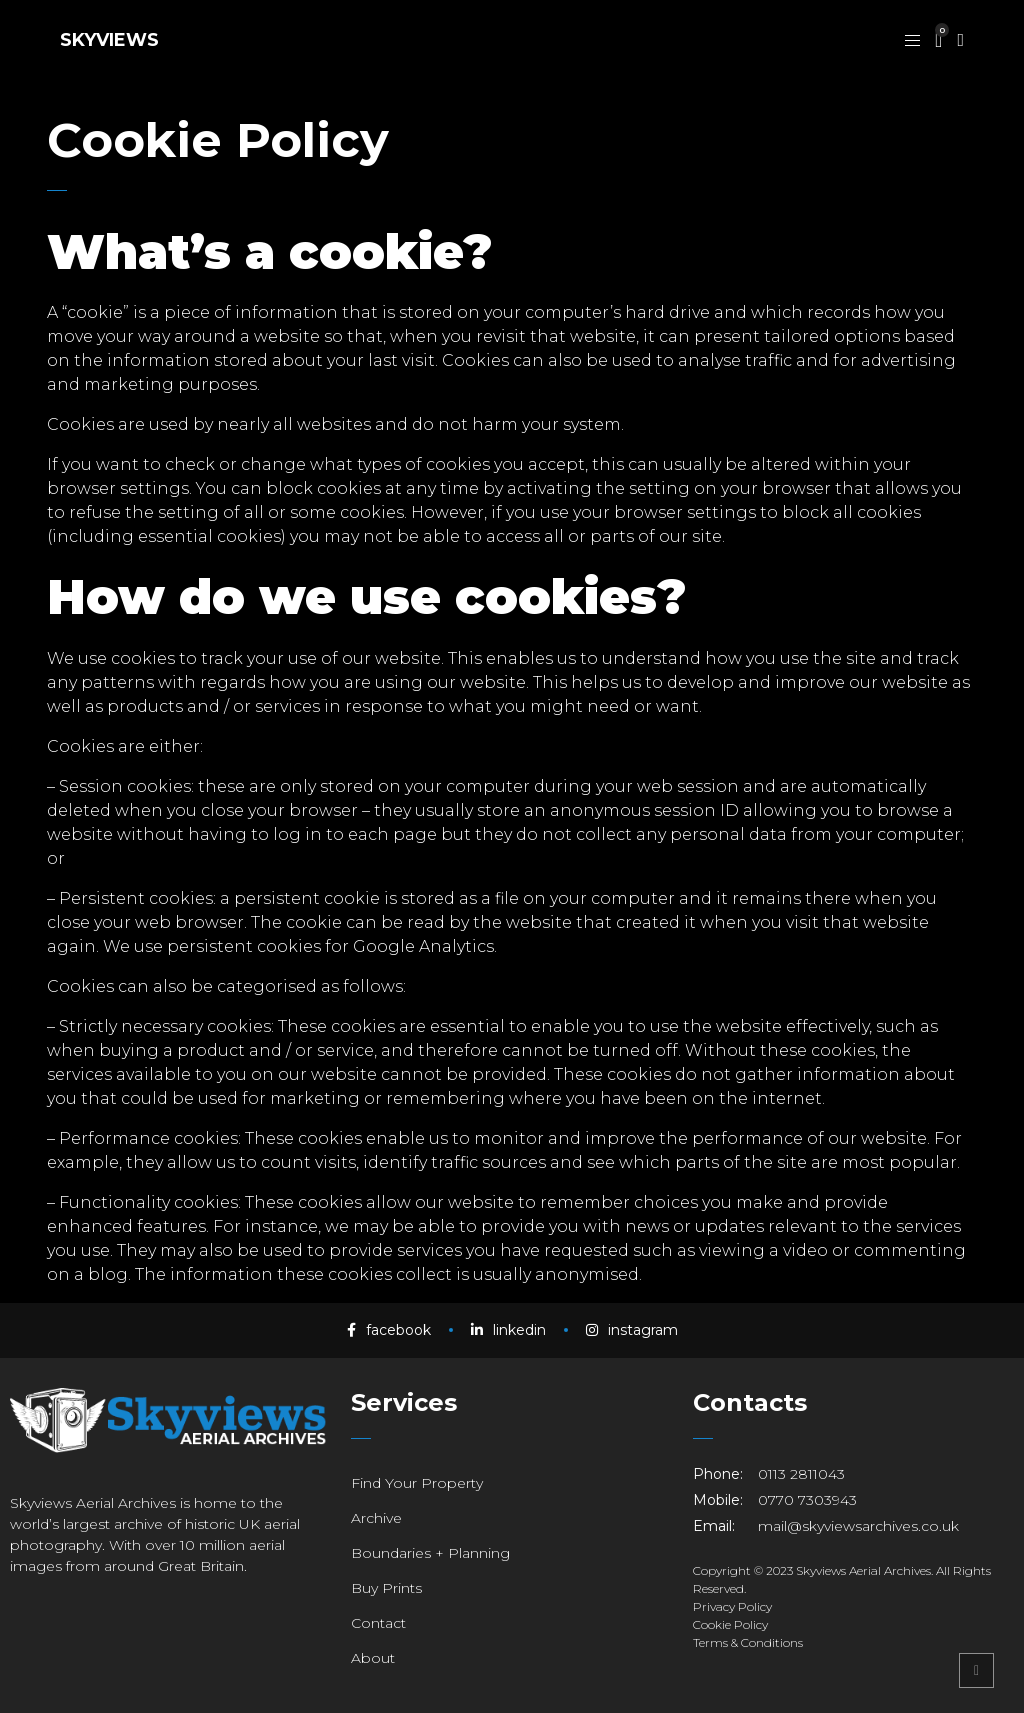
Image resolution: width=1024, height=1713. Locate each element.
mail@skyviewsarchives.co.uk (858, 1526)
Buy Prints (386, 1588)
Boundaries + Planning (430, 1553)
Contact (378, 1623)
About (373, 1658)
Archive (376, 1518)
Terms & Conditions (748, 1642)
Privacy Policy (732, 1606)
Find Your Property (417, 1483)
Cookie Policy (730, 1624)
